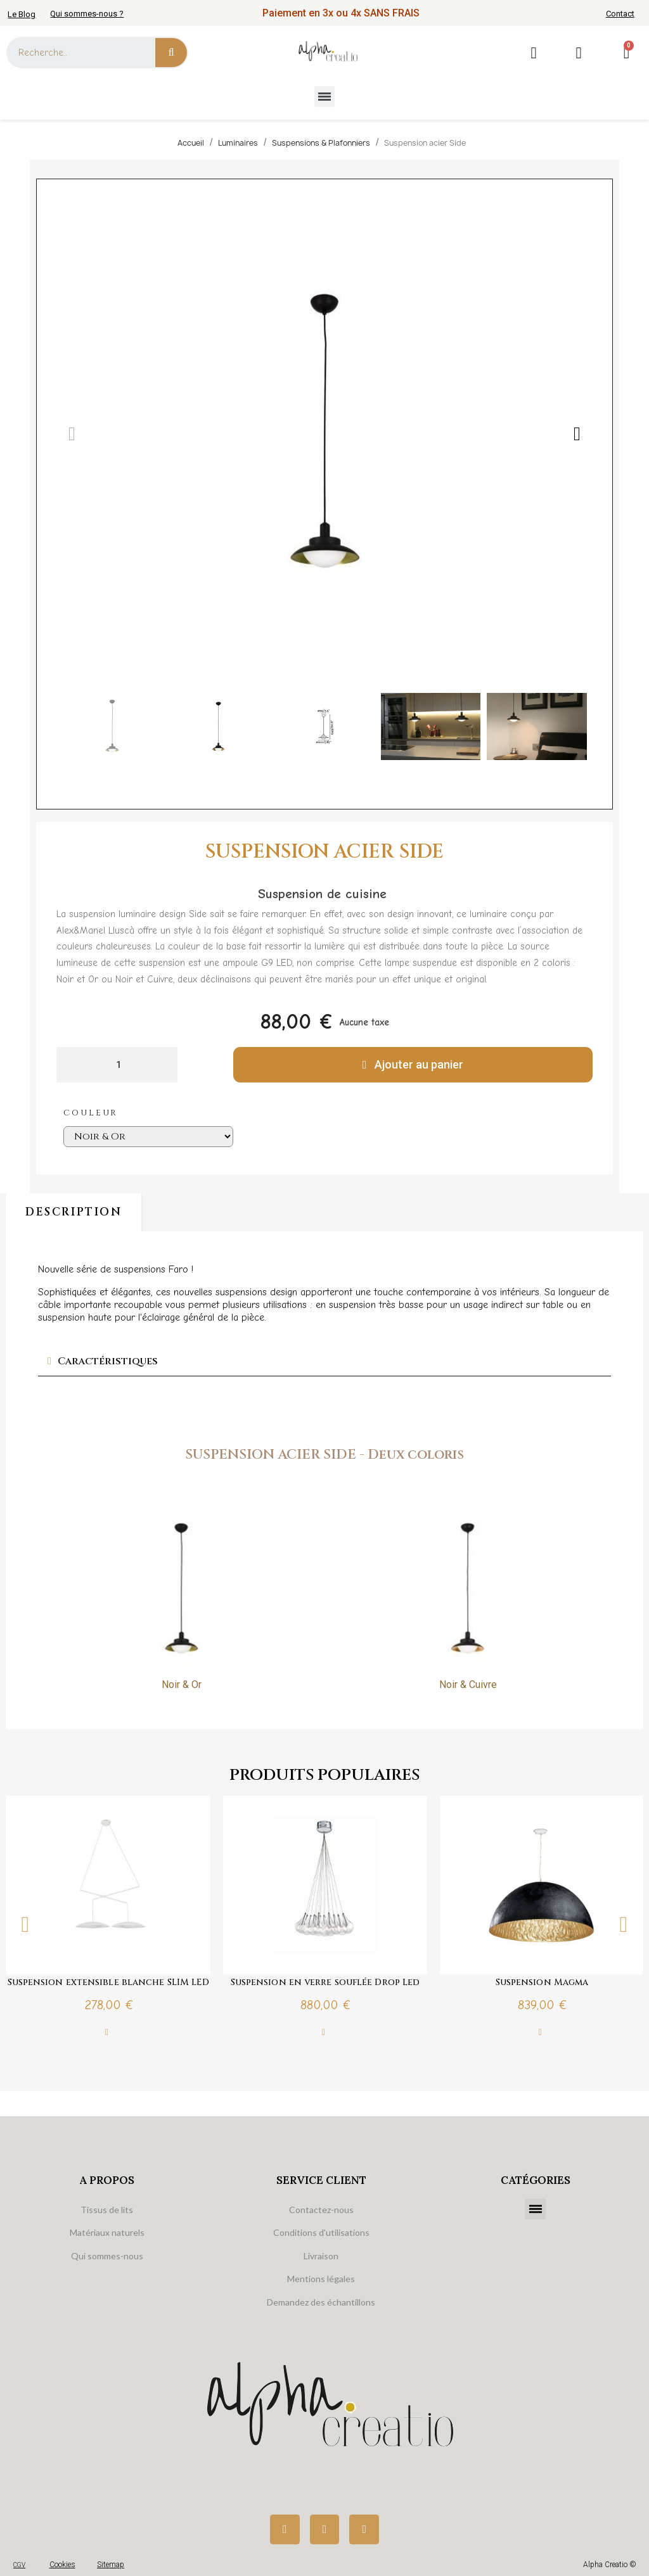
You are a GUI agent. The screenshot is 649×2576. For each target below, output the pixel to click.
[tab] (324, 1361)
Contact (620, 13)
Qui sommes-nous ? (87, 13)
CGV (19, 2564)
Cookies (62, 2564)
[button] (71, 433)
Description (73, 1212)
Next (623, 1924)
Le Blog (21, 14)
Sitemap (110, 2564)
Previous (25, 1924)
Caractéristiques (108, 1361)
